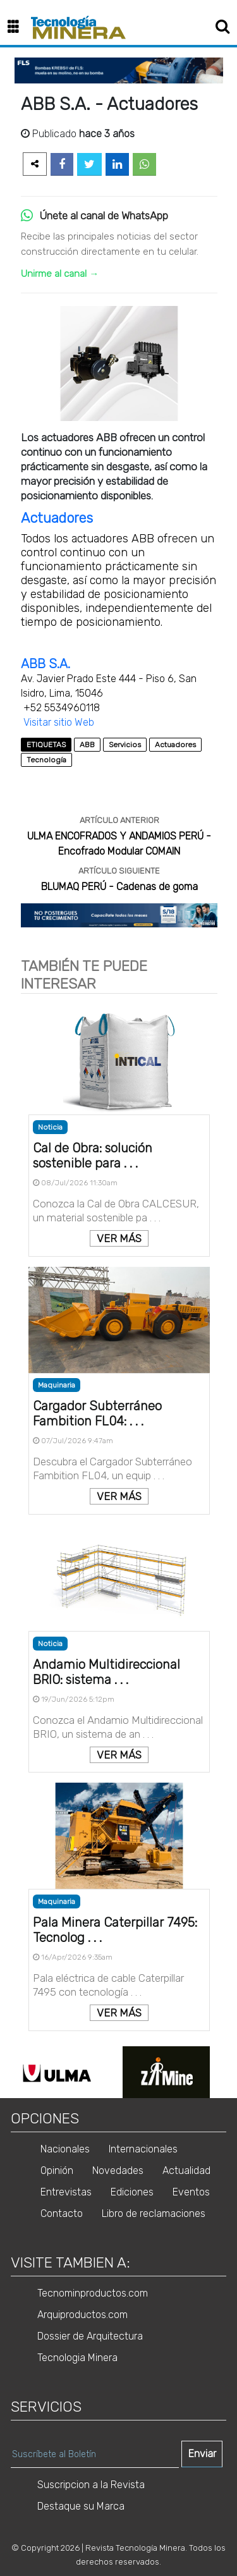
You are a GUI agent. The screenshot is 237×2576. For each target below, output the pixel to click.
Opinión (56, 2170)
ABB (87, 744)
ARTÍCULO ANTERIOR (119, 820)
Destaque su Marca (81, 2506)
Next (230, 2072)
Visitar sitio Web (58, 722)
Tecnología (46, 759)
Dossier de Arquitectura (90, 2336)
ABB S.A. (45, 663)
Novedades (117, 2170)
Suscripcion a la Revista (91, 2485)
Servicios (125, 744)
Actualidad (186, 2170)
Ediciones (132, 2192)
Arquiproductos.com (82, 2315)
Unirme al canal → (60, 273)
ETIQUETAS (46, 744)
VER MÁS (119, 1238)
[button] (18, 27)
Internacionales (143, 2149)
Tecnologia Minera (77, 2358)
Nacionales (65, 2149)
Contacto (61, 2213)
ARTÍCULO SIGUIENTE (119, 871)
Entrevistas (66, 2192)
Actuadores (57, 518)
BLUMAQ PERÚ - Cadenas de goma (119, 887)
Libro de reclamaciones (153, 2213)
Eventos (191, 2192)
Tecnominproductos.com (92, 2293)
